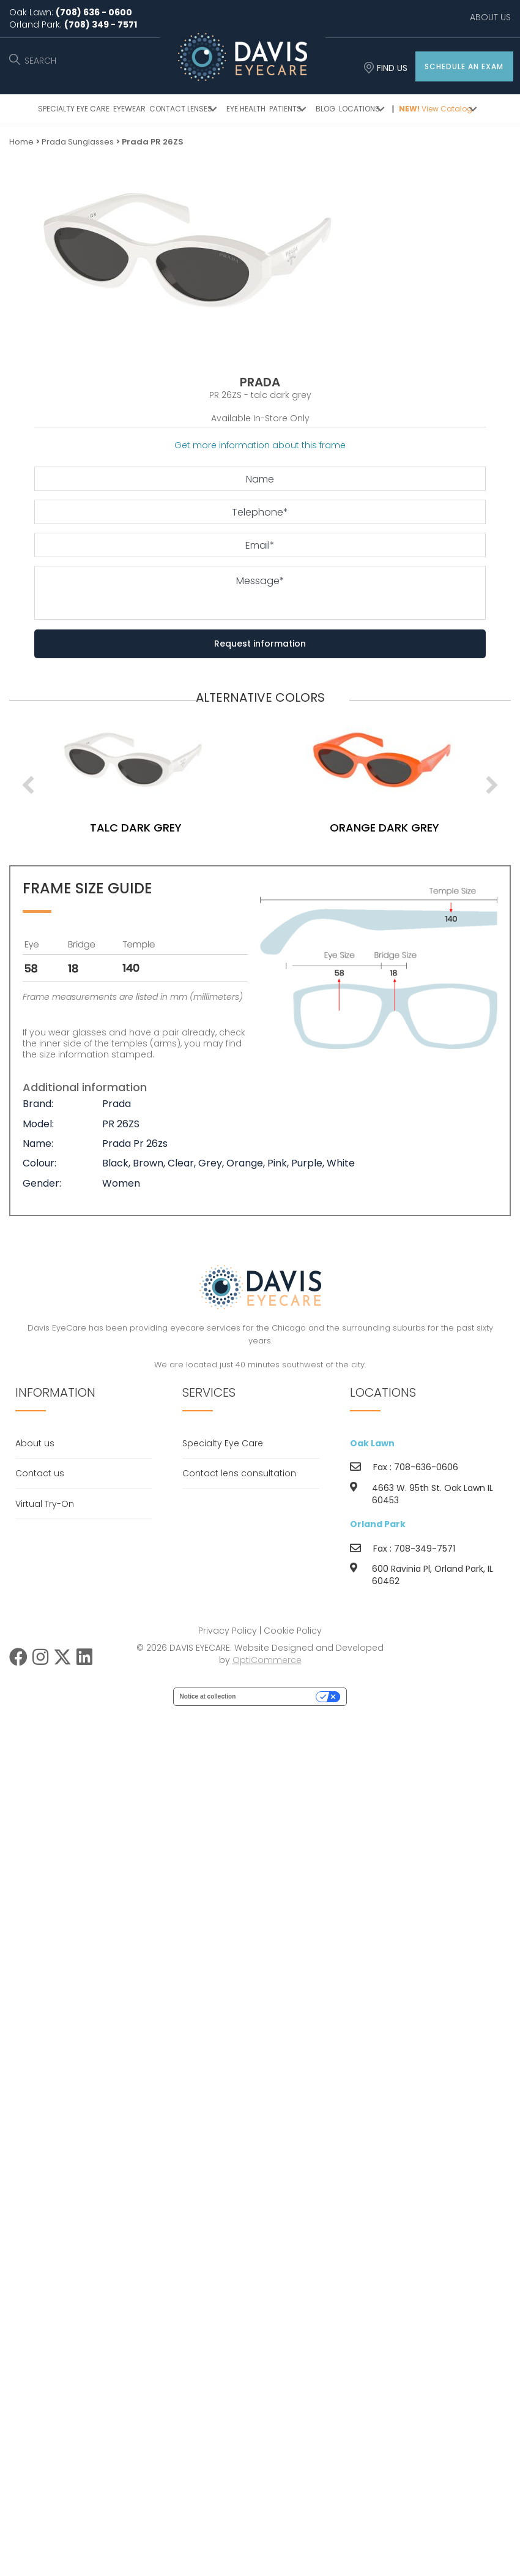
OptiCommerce (267, 1660)
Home (21, 142)
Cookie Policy (293, 1630)
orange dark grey (433, 827)
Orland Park (378, 1524)
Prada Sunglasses (78, 142)
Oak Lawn (372, 1443)
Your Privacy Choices (279, 1696)
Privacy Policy (227, 1630)
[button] (464, 66)
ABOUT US (490, 17)
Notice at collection (208, 1696)
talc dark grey (185, 827)
